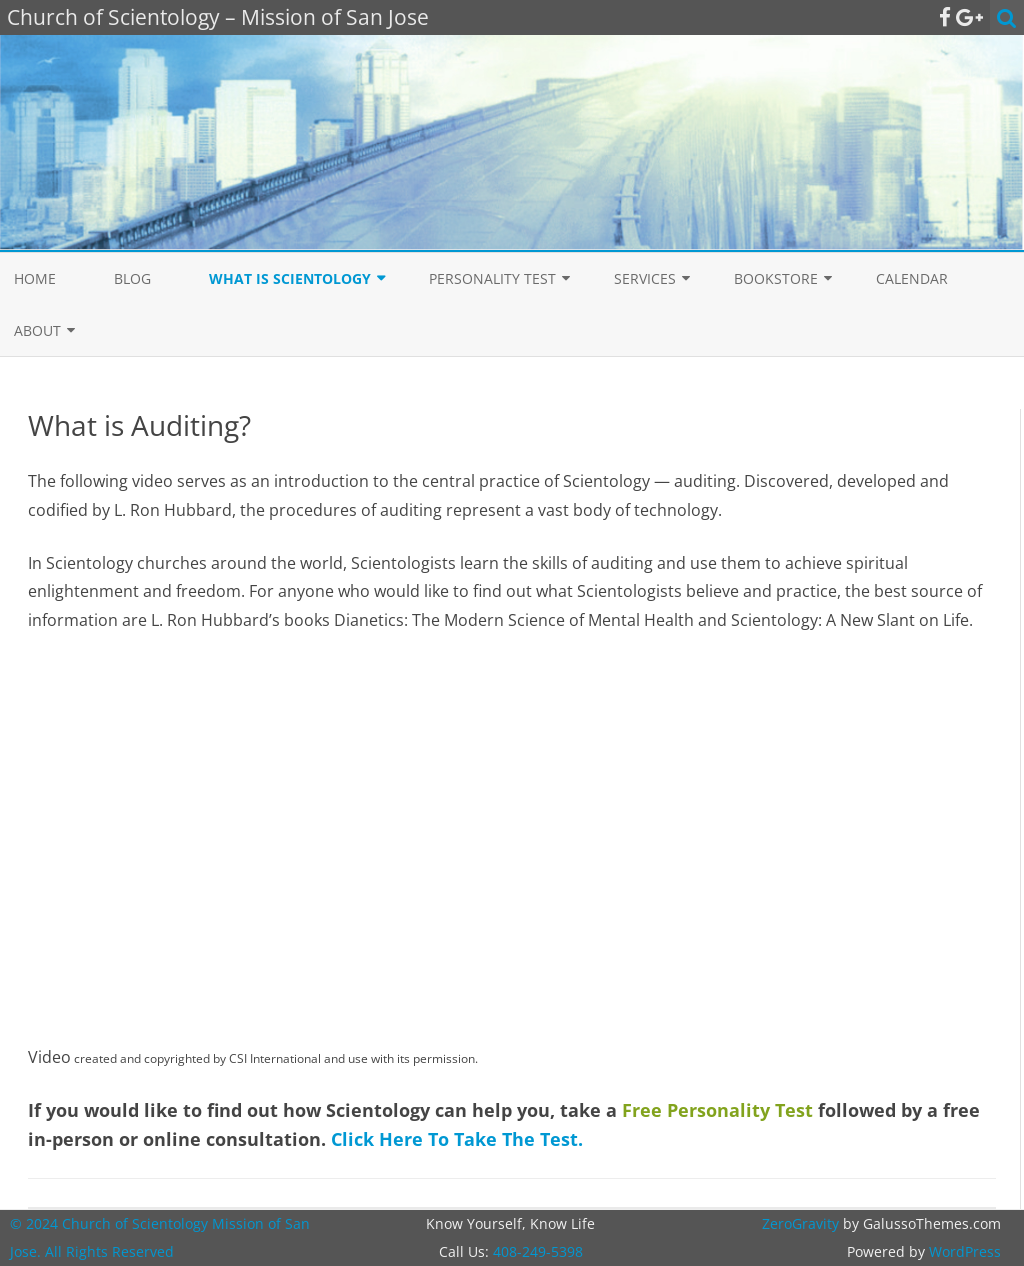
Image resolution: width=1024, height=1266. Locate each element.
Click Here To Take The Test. (457, 1139)
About (37, 330)
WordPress (963, 1251)
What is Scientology (290, 278)
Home (35, 278)
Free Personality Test (717, 1110)
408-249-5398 (538, 1251)
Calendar (912, 278)
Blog (132, 278)
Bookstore (776, 278)
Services (645, 278)
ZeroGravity (800, 1223)
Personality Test (492, 278)
